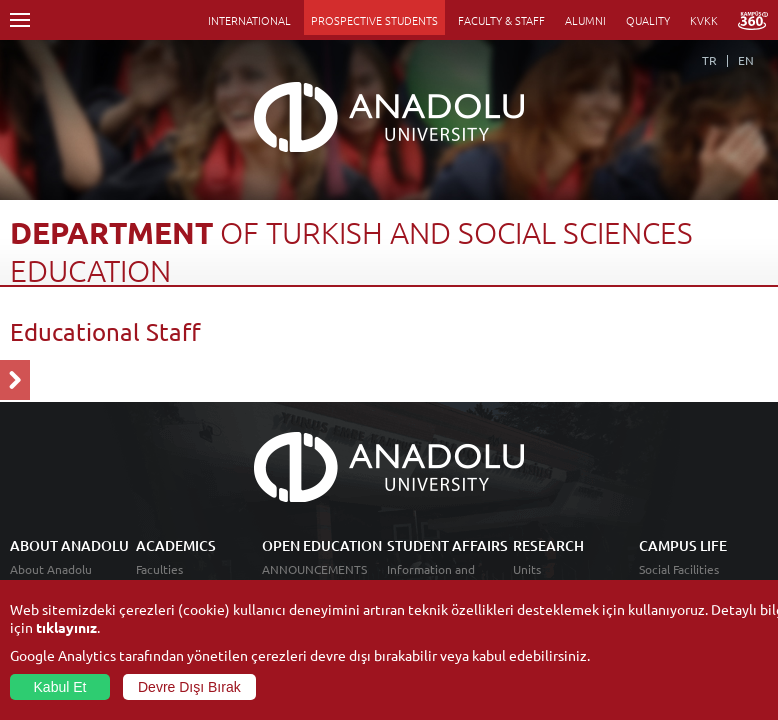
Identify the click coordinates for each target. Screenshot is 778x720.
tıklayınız (66, 627)
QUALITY (648, 20)
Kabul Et (60, 687)
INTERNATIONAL (249, 20)
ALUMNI (585, 20)
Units (527, 569)
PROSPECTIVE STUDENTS (374, 20)
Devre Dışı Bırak (189, 687)
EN (746, 60)
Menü (20, 20)
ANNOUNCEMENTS (314, 569)
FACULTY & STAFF (501, 20)
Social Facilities (679, 569)
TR (709, 60)
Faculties (159, 569)
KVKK (704, 20)
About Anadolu (51, 569)
